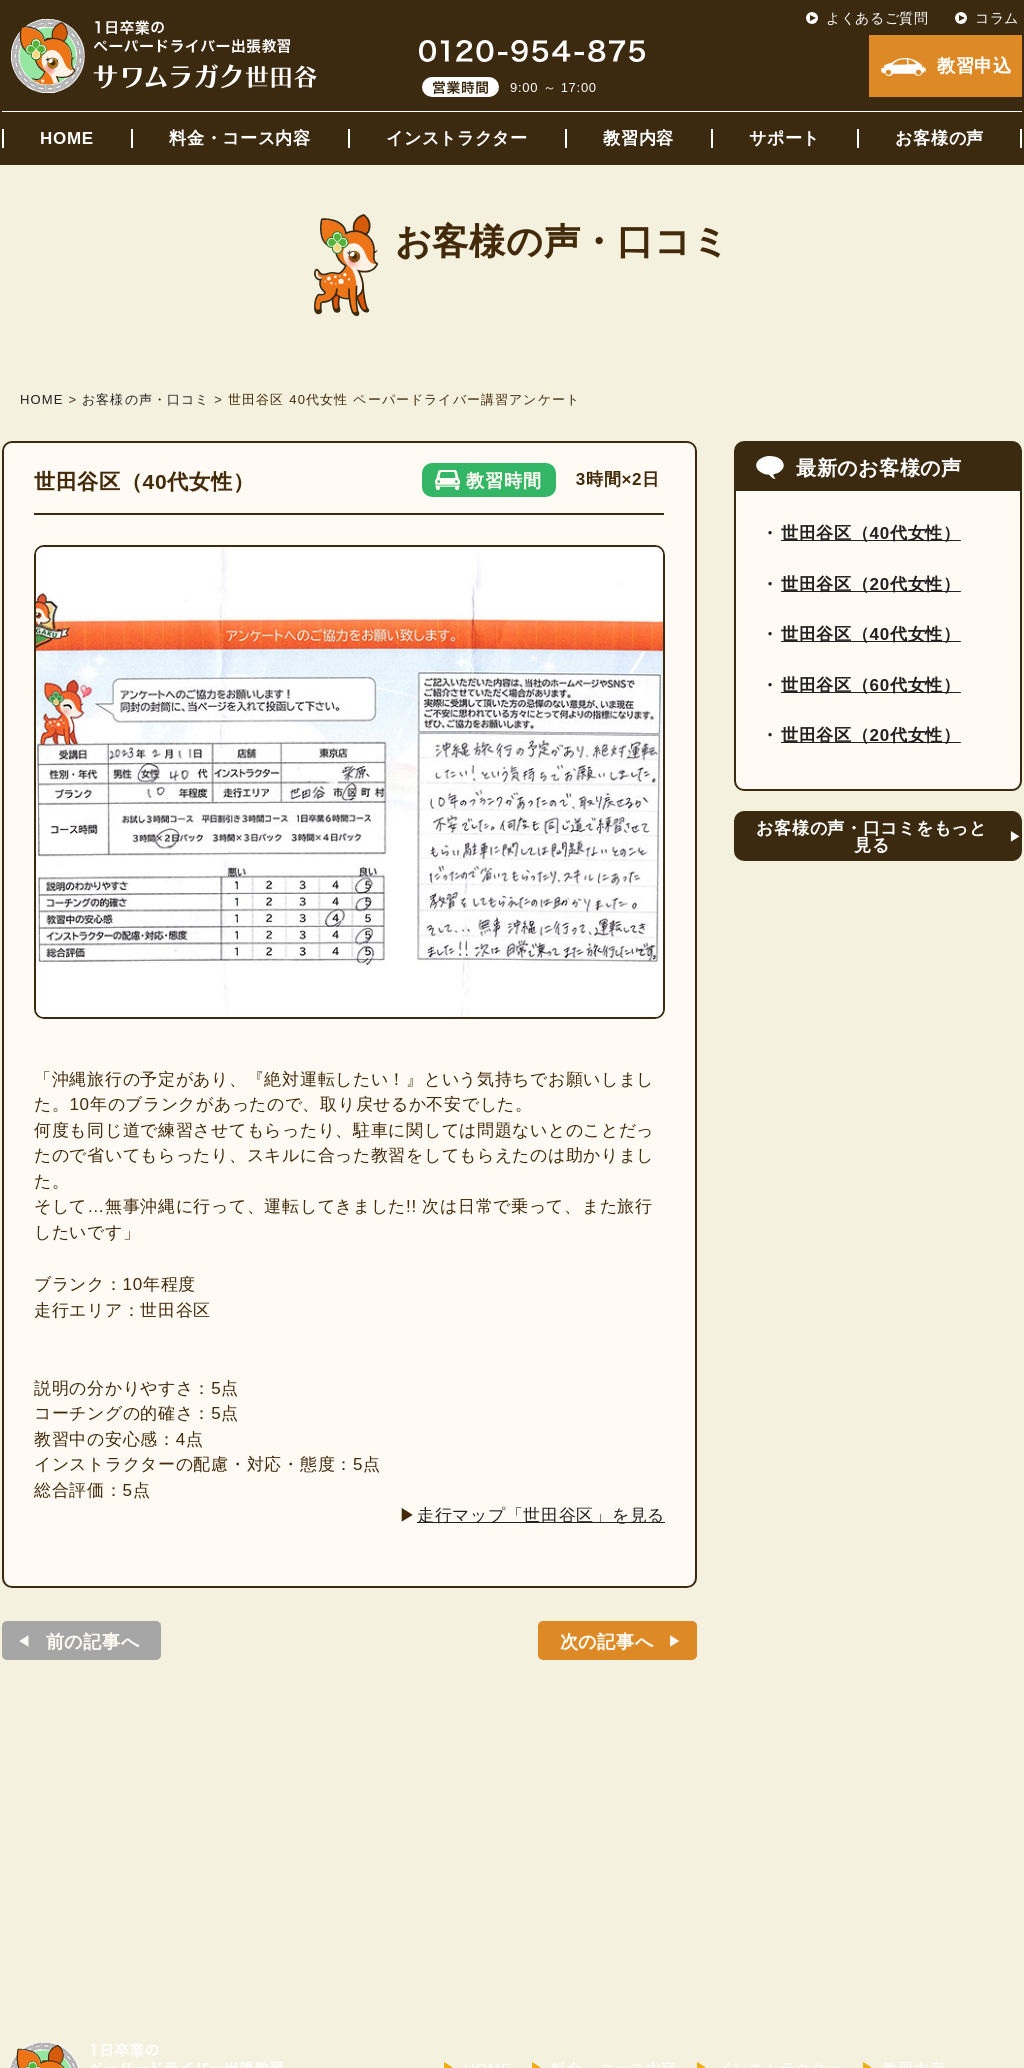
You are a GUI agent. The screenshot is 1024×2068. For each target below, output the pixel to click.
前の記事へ (93, 1642)
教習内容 (638, 138)
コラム (997, 18)
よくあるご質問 (877, 18)
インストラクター (457, 138)
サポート (784, 138)
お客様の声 (939, 138)
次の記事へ (607, 1642)
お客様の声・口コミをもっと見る (871, 837)
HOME (67, 138)
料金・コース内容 (240, 138)
